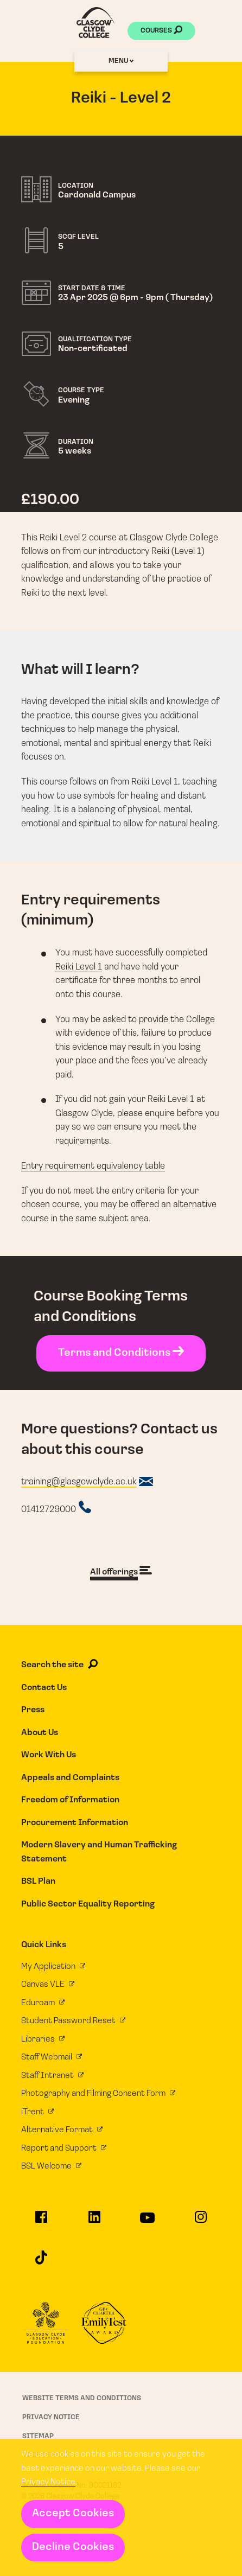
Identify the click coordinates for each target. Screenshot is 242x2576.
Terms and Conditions (121, 1353)
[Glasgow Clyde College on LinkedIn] (94, 2222)
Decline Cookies (73, 2547)
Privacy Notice (48, 2482)
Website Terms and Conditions (81, 2398)
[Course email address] (87, 1482)
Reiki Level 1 (78, 967)
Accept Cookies (73, 2513)
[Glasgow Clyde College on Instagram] (200, 2222)
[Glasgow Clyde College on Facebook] (41, 2222)
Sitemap (38, 2436)
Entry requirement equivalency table (93, 1166)
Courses (161, 31)
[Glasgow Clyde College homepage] (95, 22)
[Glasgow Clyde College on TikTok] (41, 2262)
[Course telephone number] (56, 1508)
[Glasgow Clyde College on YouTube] (148, 2222)
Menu (121, 61)
